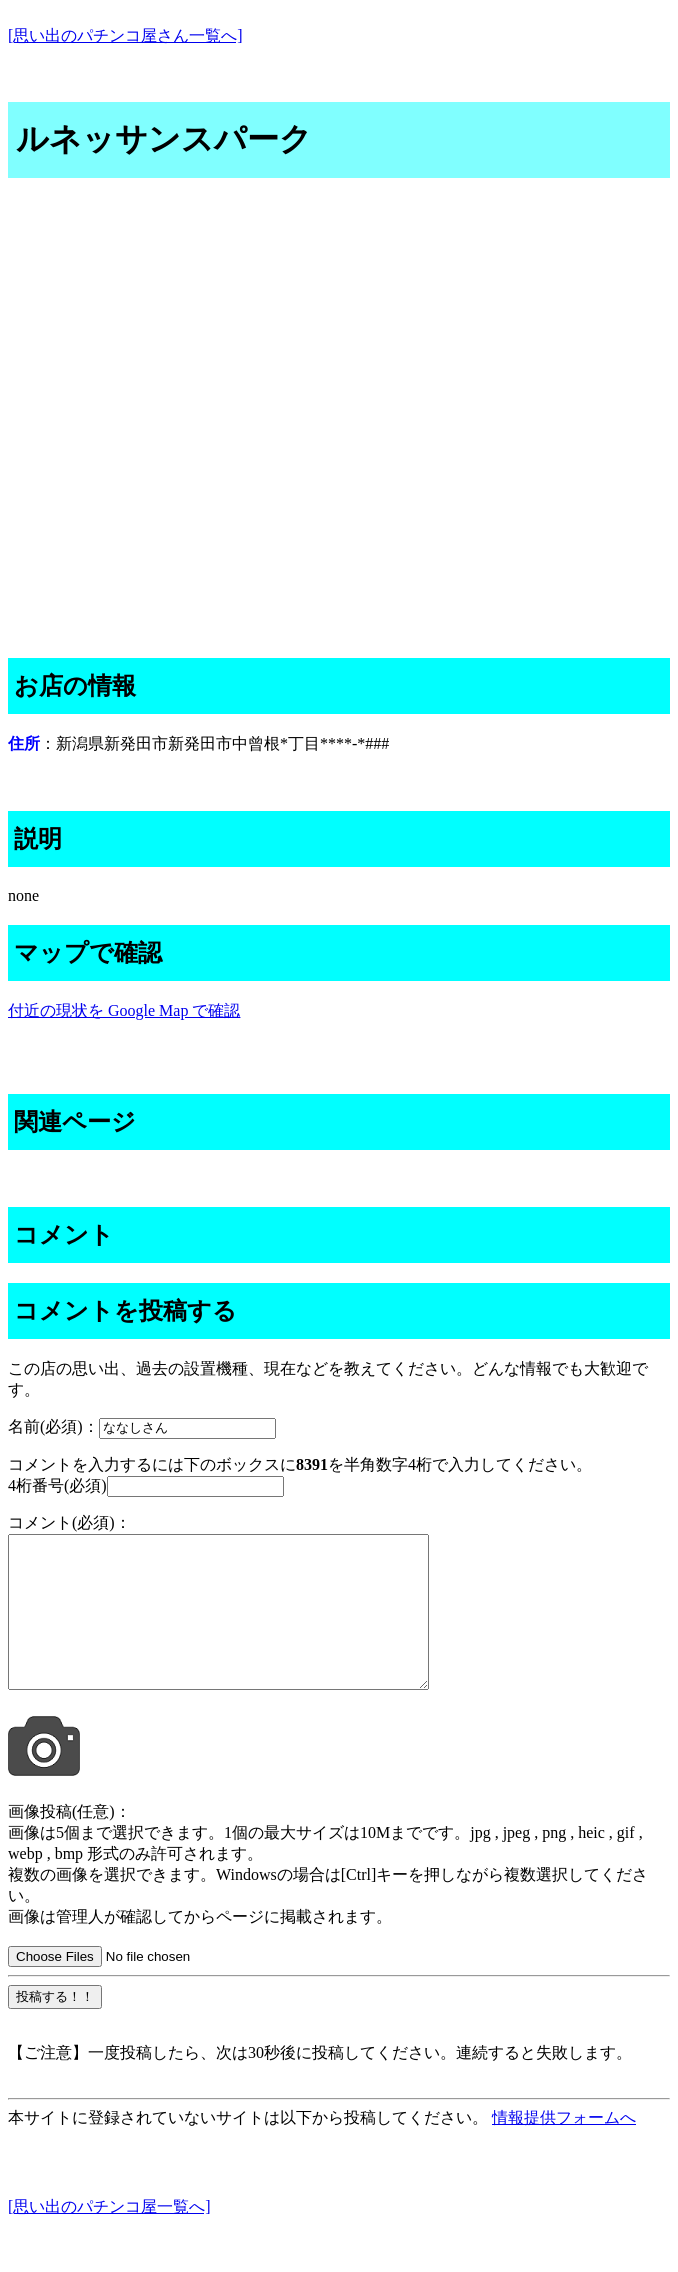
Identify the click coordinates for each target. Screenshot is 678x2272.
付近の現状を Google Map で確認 (124, 1010)
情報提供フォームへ (564, 2147)
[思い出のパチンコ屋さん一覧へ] (125, 35)
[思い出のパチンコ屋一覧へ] (109, 2236)
